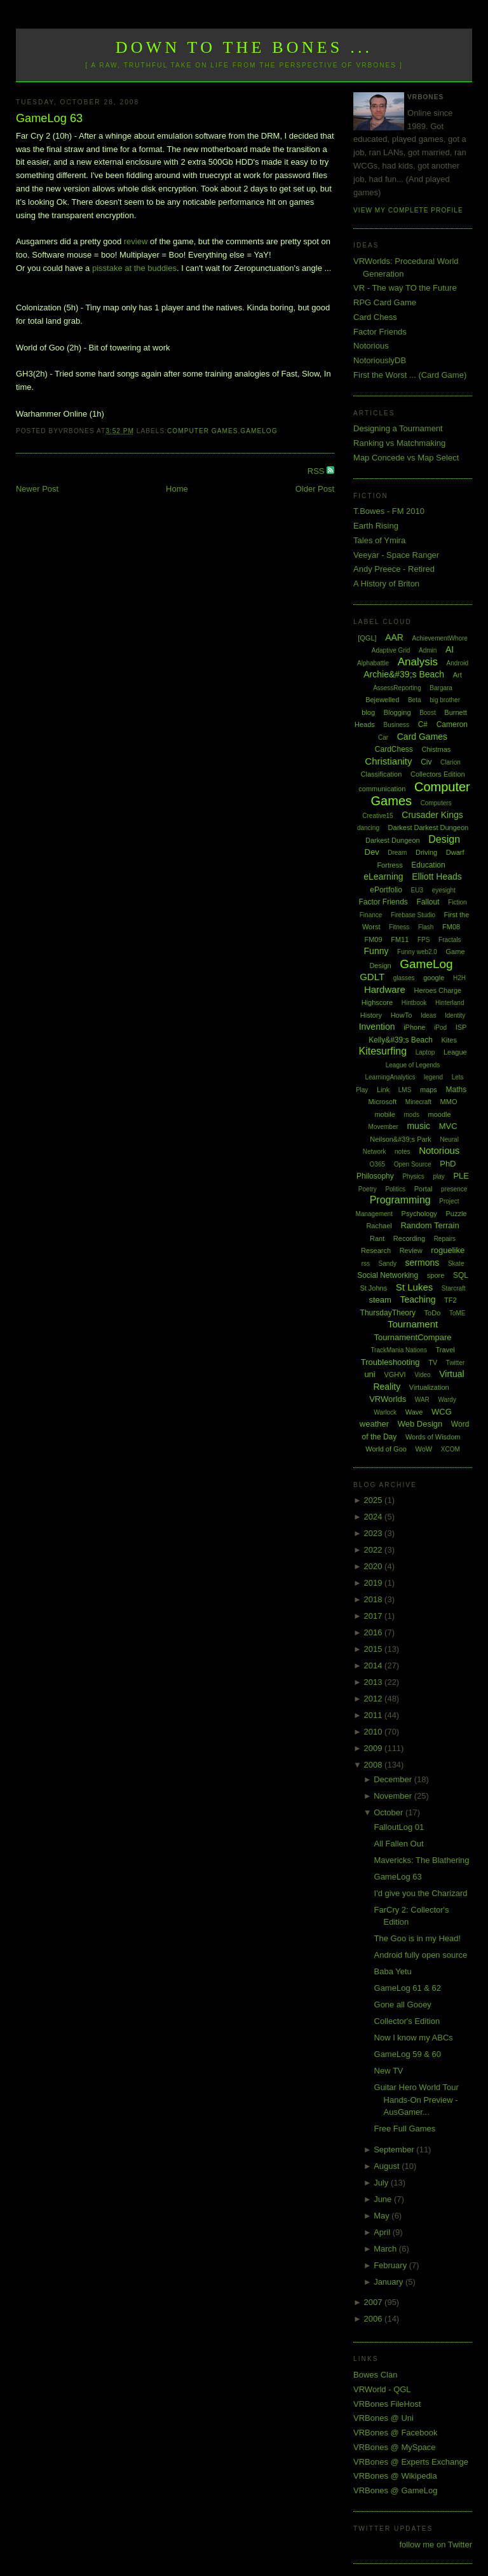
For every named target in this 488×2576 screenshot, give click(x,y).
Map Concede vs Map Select (406, 457)
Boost (427, 712)
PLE (461, 1176)
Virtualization (429, 1387)
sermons (422, 1262)
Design (444, 839)
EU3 (417, 890)
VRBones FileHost (387, 2404)
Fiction (457, 902)
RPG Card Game (384, 302)
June (384, 2199)
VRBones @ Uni (383, 2418)
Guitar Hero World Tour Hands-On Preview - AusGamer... (416, 2099)
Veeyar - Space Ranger (396, 555)
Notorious (371, 345)
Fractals (449, 939)
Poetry (367, 1189)
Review (411, 1250)
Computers (436, 803)
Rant (377, 1238)
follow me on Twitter (435, 2544)
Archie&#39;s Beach (403, 674)
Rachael (378, 1225)
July (382, 2182)
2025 (374, 1500)
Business (396, 724)
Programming (400, 1200)
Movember (383, 1126)
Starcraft (454, 1288)
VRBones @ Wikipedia (395, 2476)
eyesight (444, 890)
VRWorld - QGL (382, 2389)
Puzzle (455, 1213)
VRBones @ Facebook (395, 2432)
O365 (377, 1164)
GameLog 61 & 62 (408, 1988)
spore (436, 1275)
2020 (374, 1566)
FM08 (451, 927)
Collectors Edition (437, 774)
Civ (426, 762)
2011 (374, 1715)
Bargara (441, 687)
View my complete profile (408, 210)
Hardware (384, 989)
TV (432, 1362)
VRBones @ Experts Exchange (410, 2462)
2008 (374, 1764)
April (383, 2232)
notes (402, 1151)
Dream (397, 852)
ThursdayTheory (388, 1312)
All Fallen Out (399, 1843)
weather (374, 1424)
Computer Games (202, 430)
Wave (414, 1412)
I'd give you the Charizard (421, 1893)
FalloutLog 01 (399, 1827)
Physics (413, 1176)
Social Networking (387, 1275)
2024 (374, 1516)
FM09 (373, 939)
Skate (456, 1263)
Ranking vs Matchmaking (399, 443)
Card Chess (375, 317)
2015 (374, 1649)
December (394, 1779)
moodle (439, 1114)
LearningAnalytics (390, 1077)
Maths (456, 1089)
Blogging (397, 712)
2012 (374, 1698)
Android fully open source (421, 1955)
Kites (448, 1040)
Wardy (447, 1399)
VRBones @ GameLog (395, 2490)
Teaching (417, 1299)
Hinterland (449, 1002)
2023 (374, 1533)
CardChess (394, 749)
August (388, 2166)
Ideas (428, 1015)
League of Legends (413, 1065)
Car (383, 737)
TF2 (450, 1300)
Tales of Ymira (379, 540)
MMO (449, 1101)
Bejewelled (382, 699)
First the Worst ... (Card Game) (409, 375)
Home (177, 489)
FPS (423, 939)
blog (368, 712)
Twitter (455, 1362)
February (391, 2265)
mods (411, 1114)
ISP (461, 1027)
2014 (374, 1665)
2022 (374, 1550)
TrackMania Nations (398, 1350)
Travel (445, 1350)
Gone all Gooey (402, 2004)
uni (369, 1374)
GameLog (258, 430)
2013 (374, 1682)
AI (449, 649)
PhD (448, 1163)
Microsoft (383, 1101)
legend (433, 1077)
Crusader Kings (432, 815)
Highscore (377, 1002)
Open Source (412, 1164)
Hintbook (414, 1002)
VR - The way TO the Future (405, 288)
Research (376, 1250)
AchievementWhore (440, 638)
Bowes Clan (375, 2374)
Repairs (445, 1238)
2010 (374, 1731)
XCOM (450, 1449)
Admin (428, 650)
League (455, 1052)
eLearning (383, 876)
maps (428, 1089)
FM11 (400, 939)
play (438, 1176)
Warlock (385, 1412)
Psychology (419, 1213)
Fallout (427, 901)
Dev (372, 852)
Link (383, 1089)
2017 (374, 1616)
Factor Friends (380, 331)
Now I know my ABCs (413, 2037)
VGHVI (394, 1374)
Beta (414, 699)
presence (454, 1189)
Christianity (388, 761)
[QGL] (367, 638)
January (389, 2282)
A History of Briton (386, 583)
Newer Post (37, 489)
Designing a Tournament (398, 428)
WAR (422, 1399)
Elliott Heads (437, 876)
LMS (405, 1089)
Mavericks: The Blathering (422, 1860)
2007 (374, 2302)
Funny (376, 951)
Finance (371, 914)
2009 (374, 1748)
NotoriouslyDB (379, 360)
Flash (425, 927)
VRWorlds (387, 1399)
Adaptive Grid (391, 650)
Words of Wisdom (433, 1437)
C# (423, 724)
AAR (394, 637)
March (386, 2249)
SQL (460, 1275)
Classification (381, 774)
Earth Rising (375, 525)
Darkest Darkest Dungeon (428, 827)
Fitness (399, 927)
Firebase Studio (413, 914)
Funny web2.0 (417, 951)
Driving (426, 852)
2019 (374, 1583)
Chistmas (436, 749)
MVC (448, 1126)
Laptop (425, 1052)
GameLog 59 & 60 (408, 2054)
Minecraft (418, 1101)
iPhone (414, 1027)
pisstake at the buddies (134, 268)
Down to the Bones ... (244, 47)
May (382, 2215)
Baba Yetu (393, 1971)
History (371, 1015)
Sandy (387, 1263)
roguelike (447, 1250)
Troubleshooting (390, 1362)
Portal (423, 1189)
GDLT (372, 976)
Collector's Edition (407, 2021)
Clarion (450, 762)
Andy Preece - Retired (394, 569)
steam (380, 1300)
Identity (455, 1015)
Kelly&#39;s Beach (401, 1039)
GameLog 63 (49, 118)
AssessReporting (397, 687)
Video (422, 1374)
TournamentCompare (412, 1337)
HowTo (401, 1015)
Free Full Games (405, 2128)
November (394, 1796)
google (433, 977)
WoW (424, 1449)
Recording (409, 1238)
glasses (404, 977)
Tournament (413, 1324)
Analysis (418, 662)
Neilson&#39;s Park (400, 1139)
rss (366, 1263)
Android (457, 663)
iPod (440, 1027)
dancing (368, 827)
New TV (388, 2070)
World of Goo (386, 1449)
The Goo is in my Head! (417, 1938)
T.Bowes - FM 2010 (388, 511)
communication (381, 789)
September (395, 2149)
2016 (374, 1632)
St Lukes (414, 1287)
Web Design (420, 1424)
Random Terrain (429, 1225)
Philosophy (375, 1176)
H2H (459, 977)
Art (457, 675)
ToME (457, 1313)
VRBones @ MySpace (394, 2447)
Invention (377, 1026)
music (418, 1126)
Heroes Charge (438, 990)
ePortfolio (386, 889)
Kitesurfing (382, 1051)
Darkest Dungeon (392, 840)
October (389, 1812)
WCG (441, 1411)
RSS (317, 471)
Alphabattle (373, 663)
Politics (395, 1189)
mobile (384, 1114)
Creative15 (377, 815)
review (136, 241)
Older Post (314, 489)
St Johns (373, 1288)
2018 (374, 1599)
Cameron (452, 724)
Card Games (422, 736)
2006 (374, 2318)
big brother (445, 699)
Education (428, 865)
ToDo (432, 1313)
